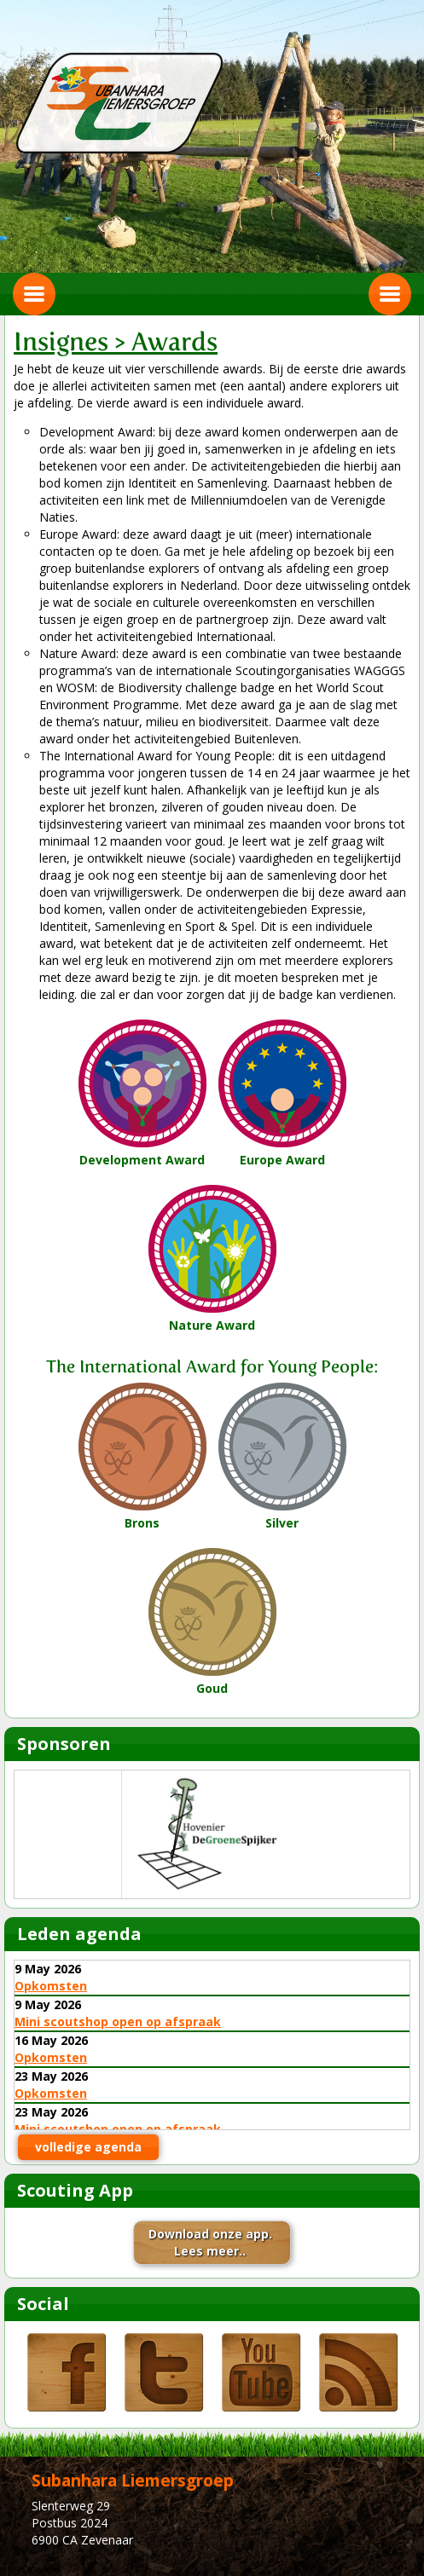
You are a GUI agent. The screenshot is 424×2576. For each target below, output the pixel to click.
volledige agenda (88, 2147)
